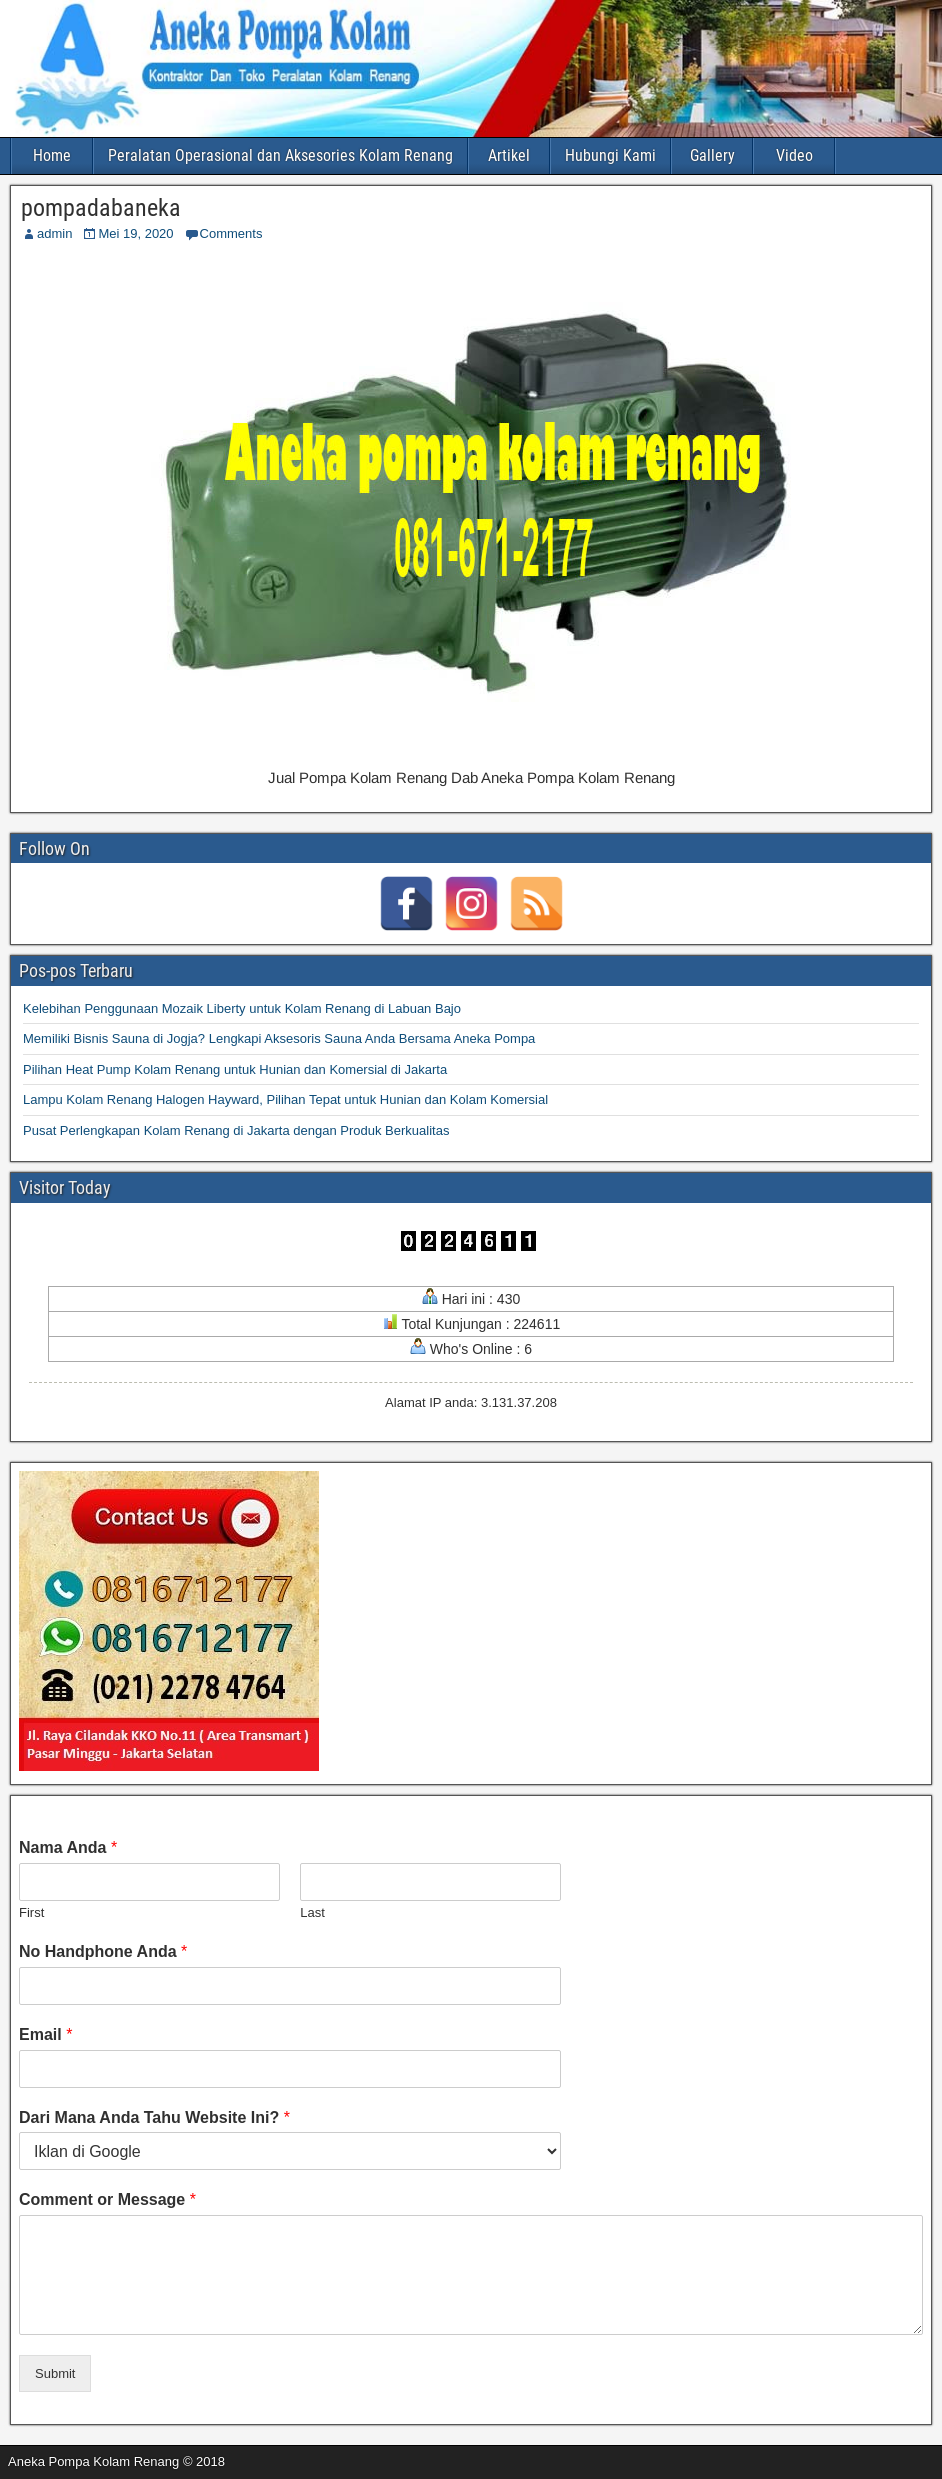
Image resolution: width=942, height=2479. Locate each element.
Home (52, 155)
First (31, 1912)
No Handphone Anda (103, 1951)
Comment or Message (107, 2199)
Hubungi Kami (610, 155)
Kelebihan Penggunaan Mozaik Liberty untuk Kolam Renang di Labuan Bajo (242, 1008)
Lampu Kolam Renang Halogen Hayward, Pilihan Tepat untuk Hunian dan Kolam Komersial (285, 1099)
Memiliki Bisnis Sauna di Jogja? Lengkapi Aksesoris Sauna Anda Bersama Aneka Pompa (279, 1038)
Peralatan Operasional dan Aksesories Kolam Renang (280, 155)
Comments (231, 233)
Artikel (509, 155)
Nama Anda (68, 1847)
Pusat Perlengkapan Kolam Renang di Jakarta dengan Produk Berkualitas (236, 1130)
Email (45, 2034)
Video (794, 155)
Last (312, 1912)
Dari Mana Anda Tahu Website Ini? (154, 2117)
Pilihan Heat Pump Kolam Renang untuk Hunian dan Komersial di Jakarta (235, 1069)
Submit (55, 2373)
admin (54, 233)
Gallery (712, 155)
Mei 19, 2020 (135, 233)
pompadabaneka (101, 208)
